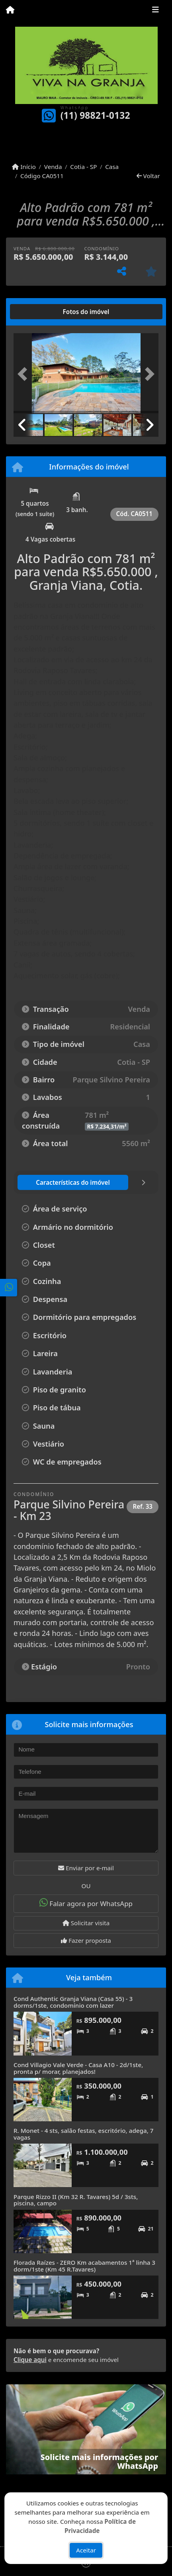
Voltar (148, 176)
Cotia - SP (83, 167)
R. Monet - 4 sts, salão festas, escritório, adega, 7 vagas (83, 2133)
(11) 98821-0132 (95, 115)
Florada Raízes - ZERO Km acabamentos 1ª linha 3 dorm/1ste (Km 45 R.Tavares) (84, 2265)
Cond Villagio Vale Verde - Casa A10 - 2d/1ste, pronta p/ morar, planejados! (78, 2068)
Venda (53, 167)
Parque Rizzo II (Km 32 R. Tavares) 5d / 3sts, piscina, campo (76, 2200)
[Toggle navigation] (155, 10)
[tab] (39, 311)
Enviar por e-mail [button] (86, 1868)
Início (24, 167)
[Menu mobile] (10, 10)
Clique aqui (30, 2360)
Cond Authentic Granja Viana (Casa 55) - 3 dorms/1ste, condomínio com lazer (73, 2002)
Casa (112, 167)
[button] (24, 374)
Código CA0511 (42, 176)
